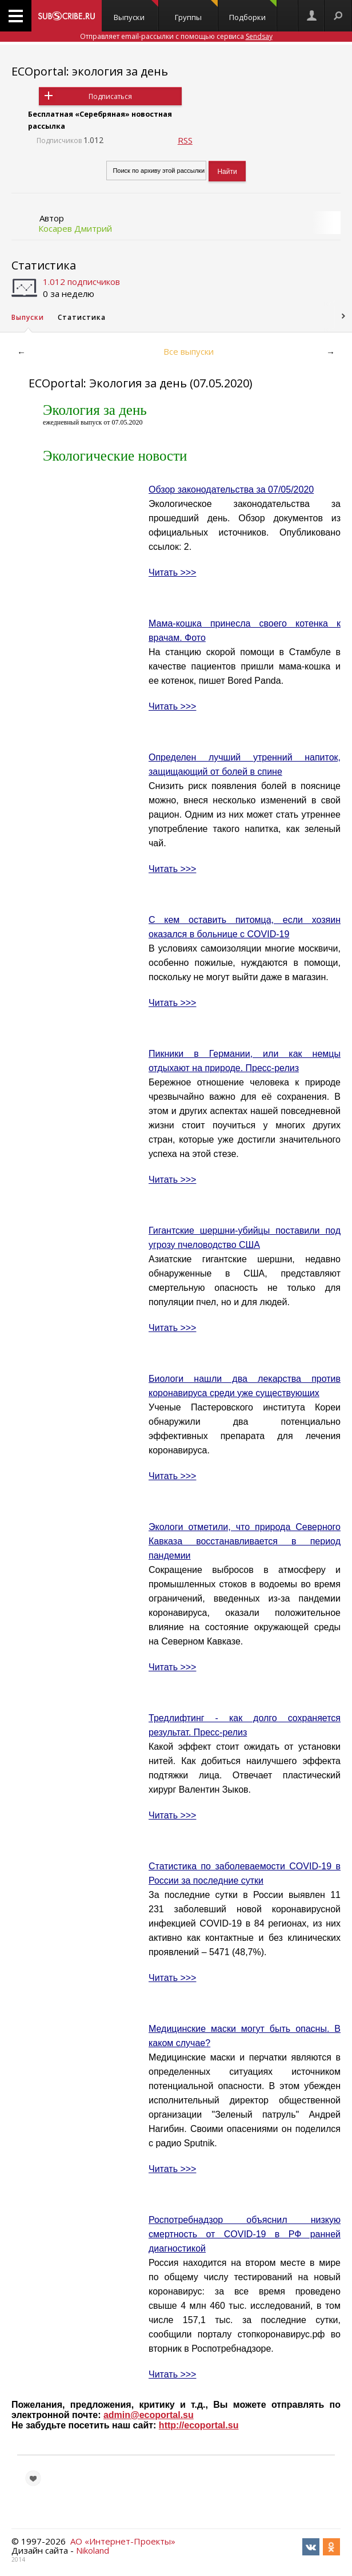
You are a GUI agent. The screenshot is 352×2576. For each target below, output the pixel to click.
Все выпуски (188, 351)
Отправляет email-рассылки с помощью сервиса (176, 36)
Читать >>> (172, 572)
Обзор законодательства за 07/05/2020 (231, 489)
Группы (196, 11)
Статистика (43, 265)
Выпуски (136, 11)
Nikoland (92, 2550)
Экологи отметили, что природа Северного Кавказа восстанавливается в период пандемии (245, 1541)
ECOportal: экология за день (89, 71)
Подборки (253, 11)
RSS (185, 140)
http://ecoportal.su (199, 2425)
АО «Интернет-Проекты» (122, 2541)
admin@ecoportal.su (148, 2415)
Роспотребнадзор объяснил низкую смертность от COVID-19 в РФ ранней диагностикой (245, 2234)
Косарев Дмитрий (75, 228)
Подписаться (110, 96)
